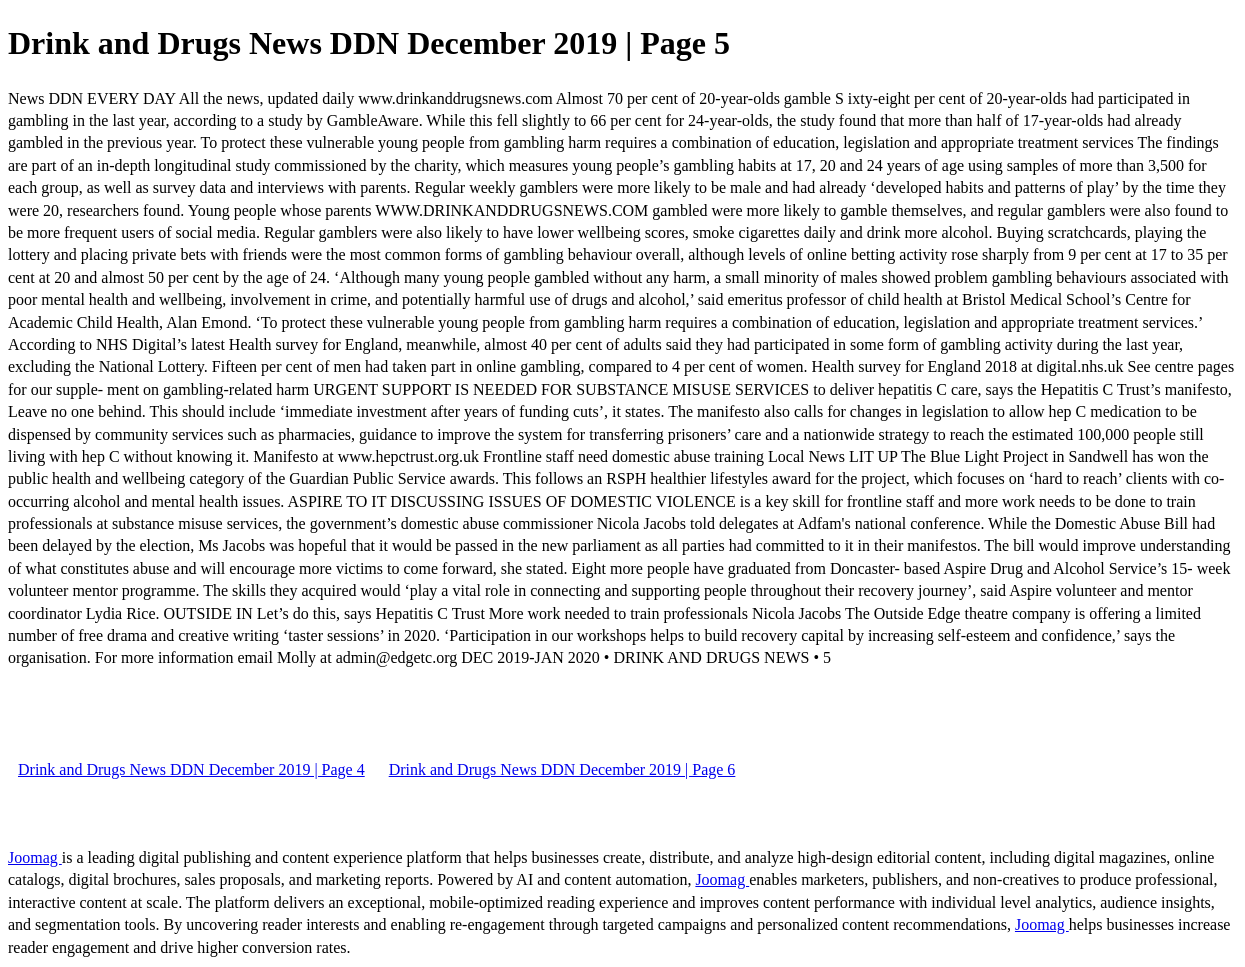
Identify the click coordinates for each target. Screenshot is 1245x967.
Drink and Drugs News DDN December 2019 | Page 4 (191, 769)
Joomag (35, 857)
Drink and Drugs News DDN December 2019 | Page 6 (562, 769)
